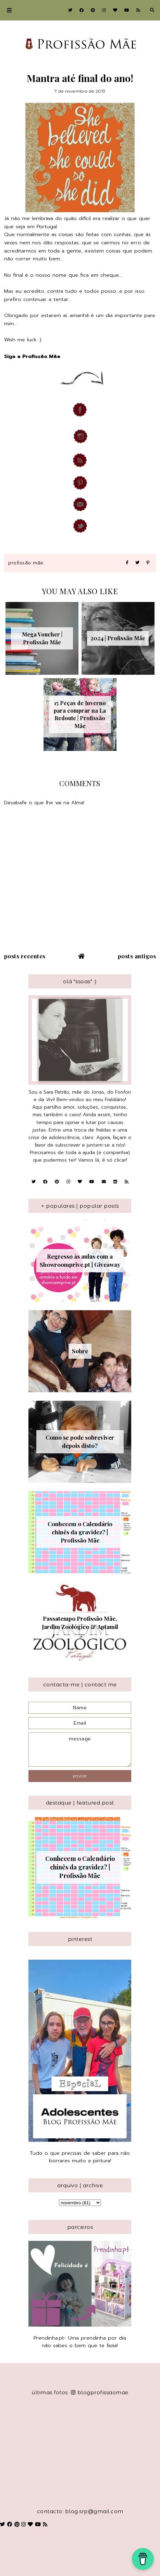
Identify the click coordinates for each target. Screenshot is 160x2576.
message (79, 1749)
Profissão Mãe (26, 562)
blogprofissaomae (99, 2392)
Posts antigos (137, 956)
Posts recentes (25, 956)
